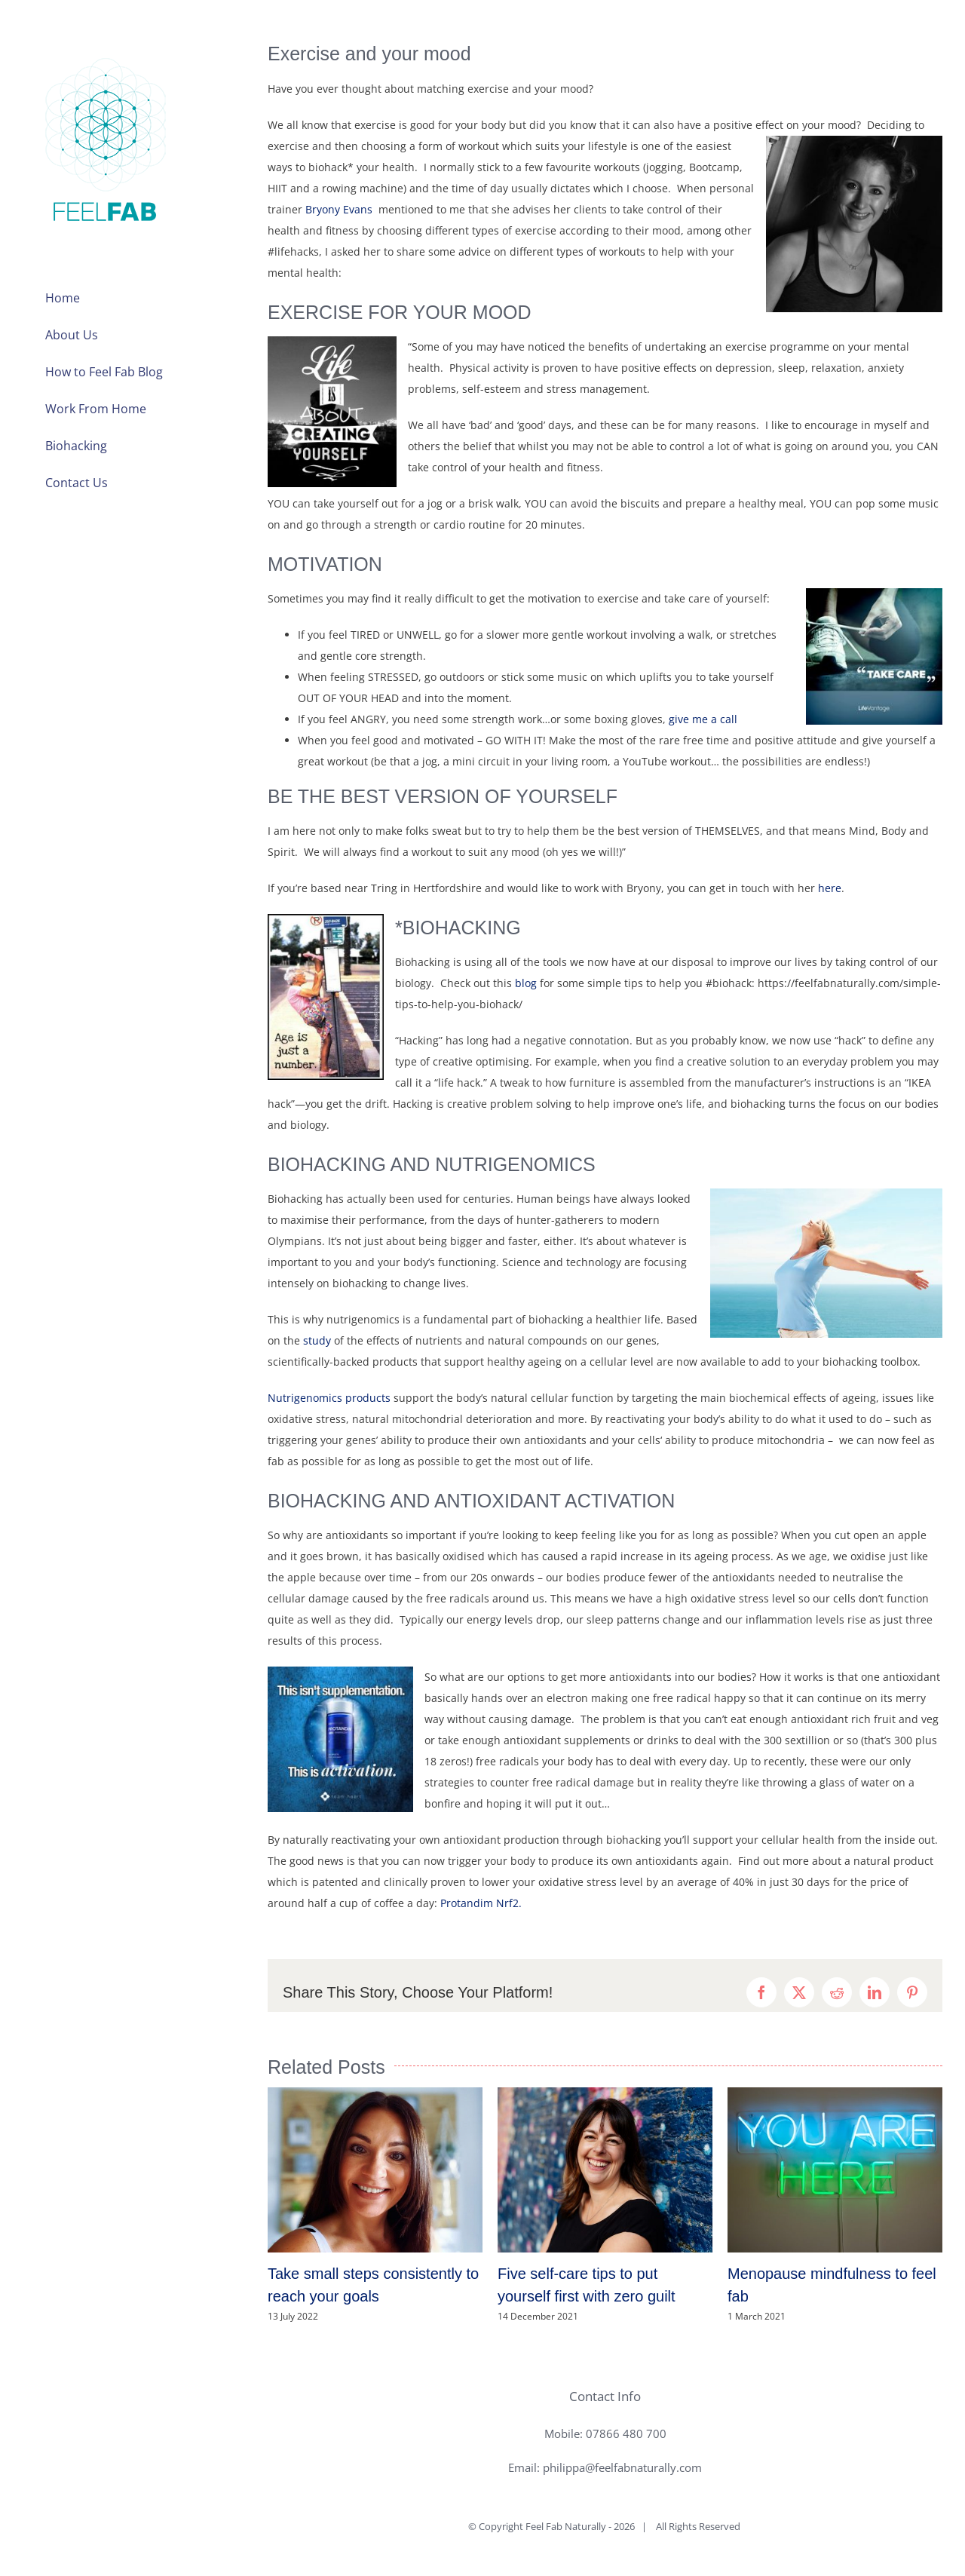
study (317, 1340)
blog (526, 983)
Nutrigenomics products (329, 1398)
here (829, 888)
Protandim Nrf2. (481, 1903)
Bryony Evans (340, 209)
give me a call (703, 719)
